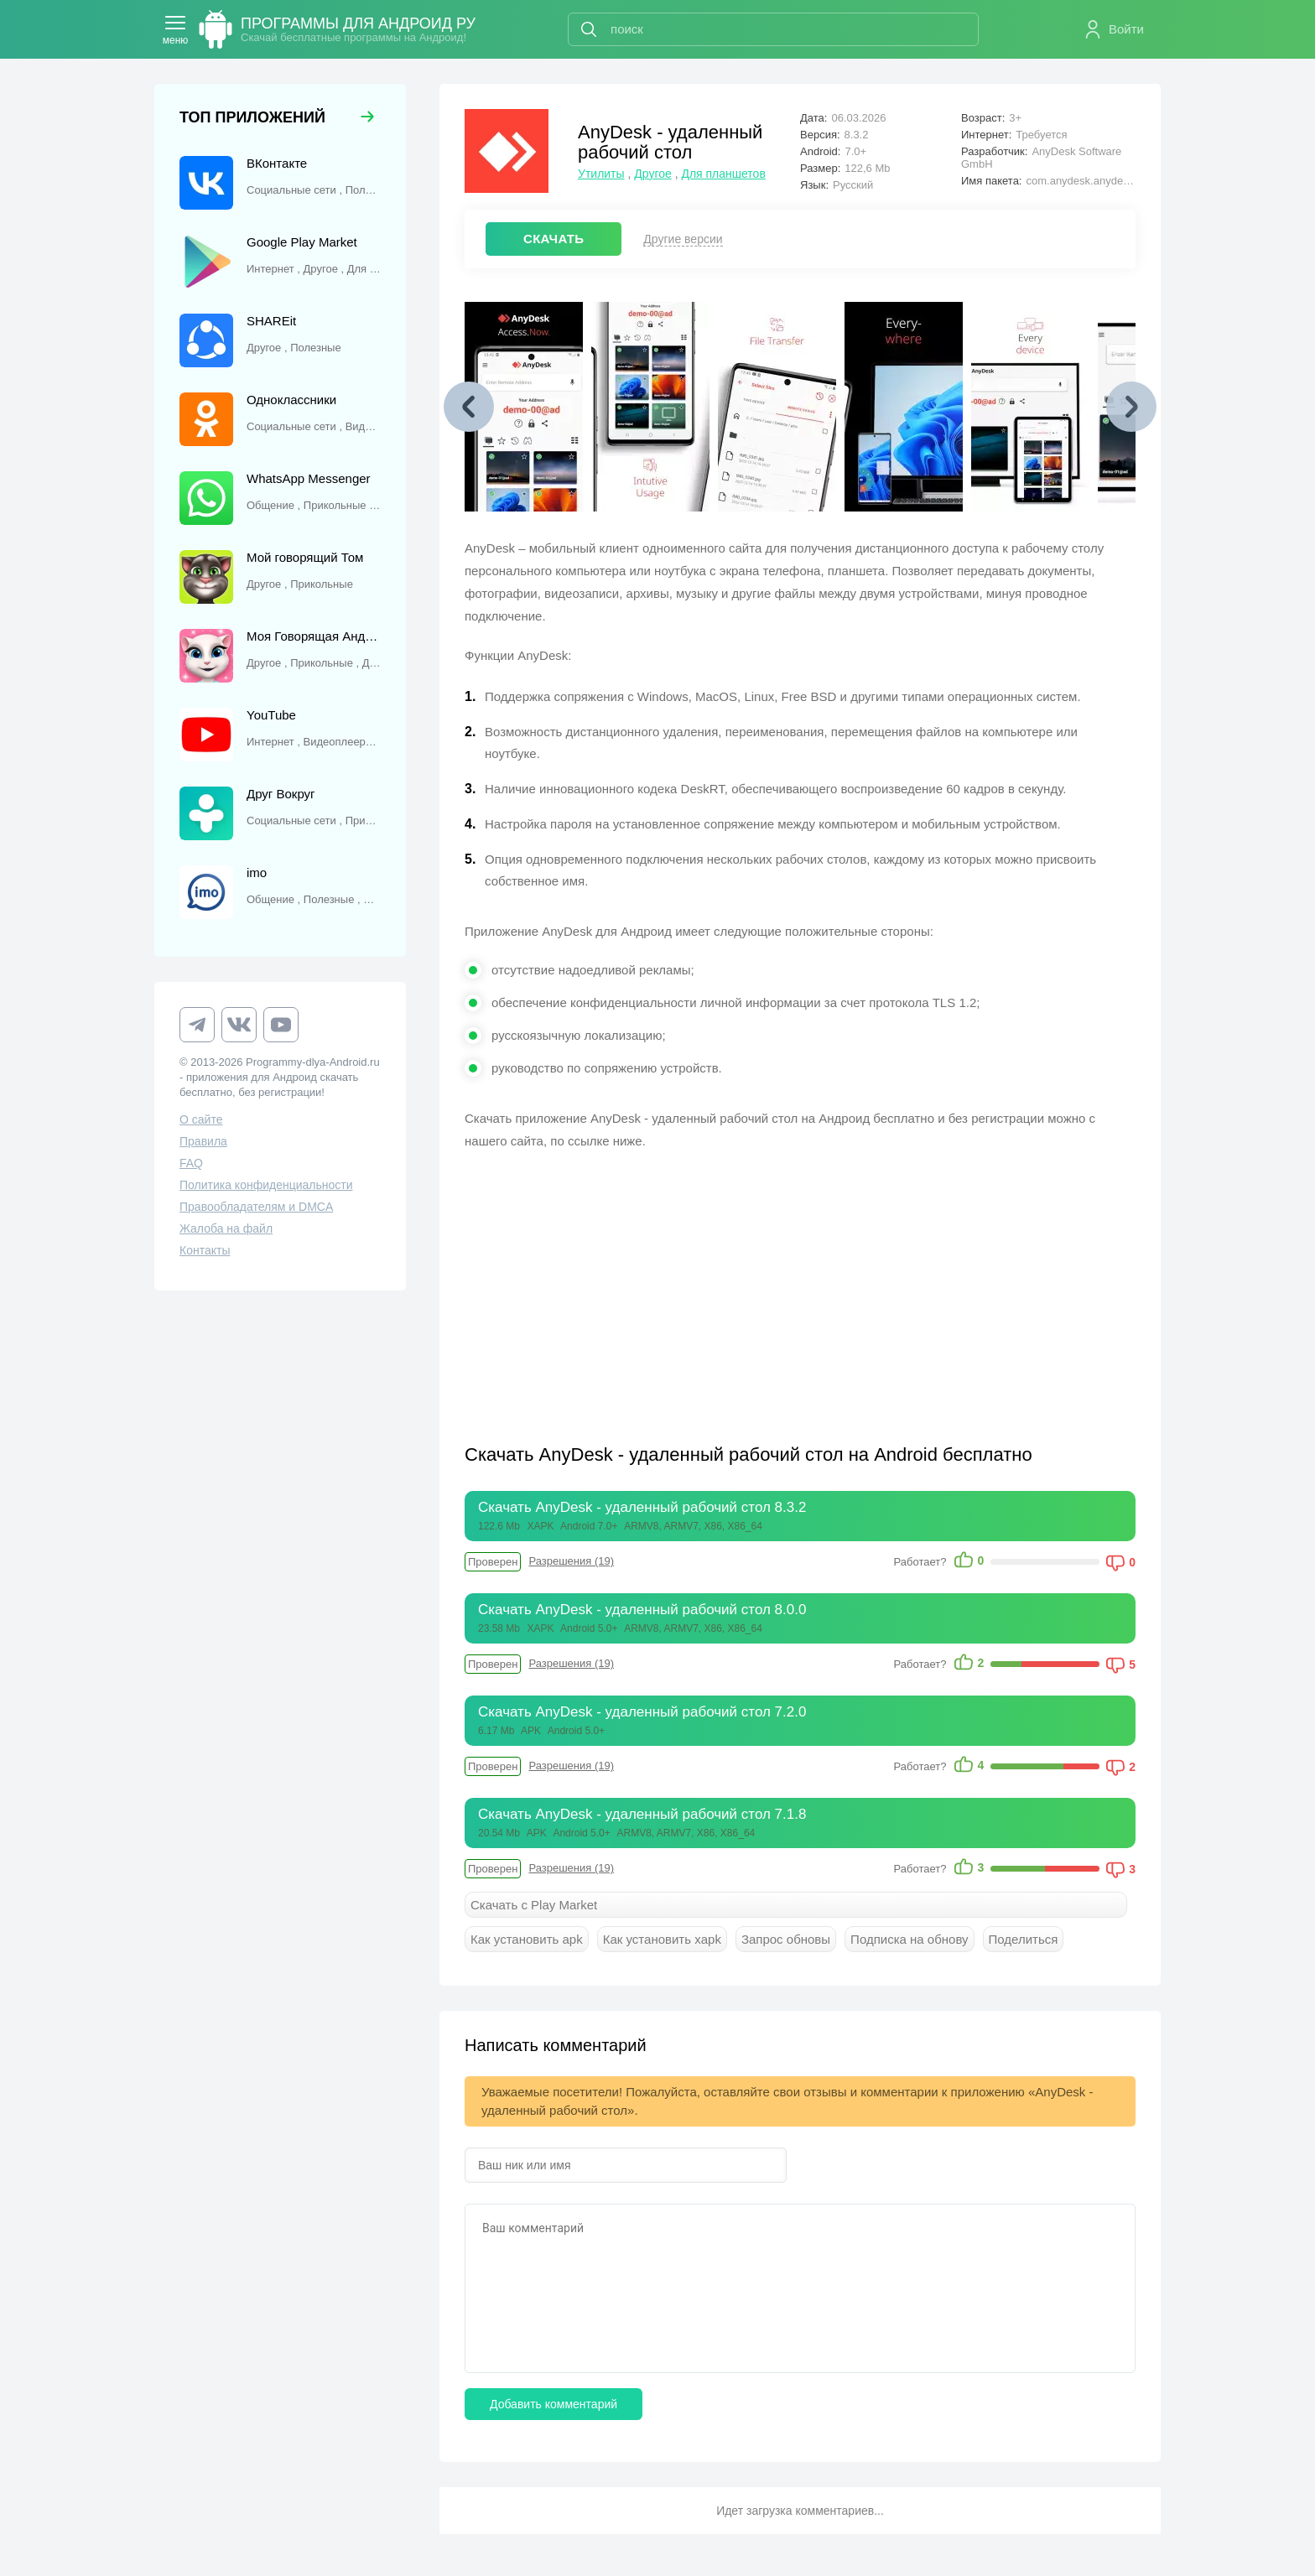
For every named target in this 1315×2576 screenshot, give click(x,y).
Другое (652, 173)
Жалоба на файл (226, 1228)
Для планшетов (723, 173)
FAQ (191, 1163)
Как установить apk (526, 1939)
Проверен (492, 1561)
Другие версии (682, 239)
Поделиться (1023, 1939)
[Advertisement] (632, 1286)
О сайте (200, 1119)
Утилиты (601, 173)
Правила (203, 1141)
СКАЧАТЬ (553, 238)
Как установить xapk (662, 1939)
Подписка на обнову (909, 1939)
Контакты (204, 1250)
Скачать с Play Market (533, 1905)
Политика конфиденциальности (266, 1185)
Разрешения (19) (571, 1561)
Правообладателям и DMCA (256, 1206)
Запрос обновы (785, 1939)
